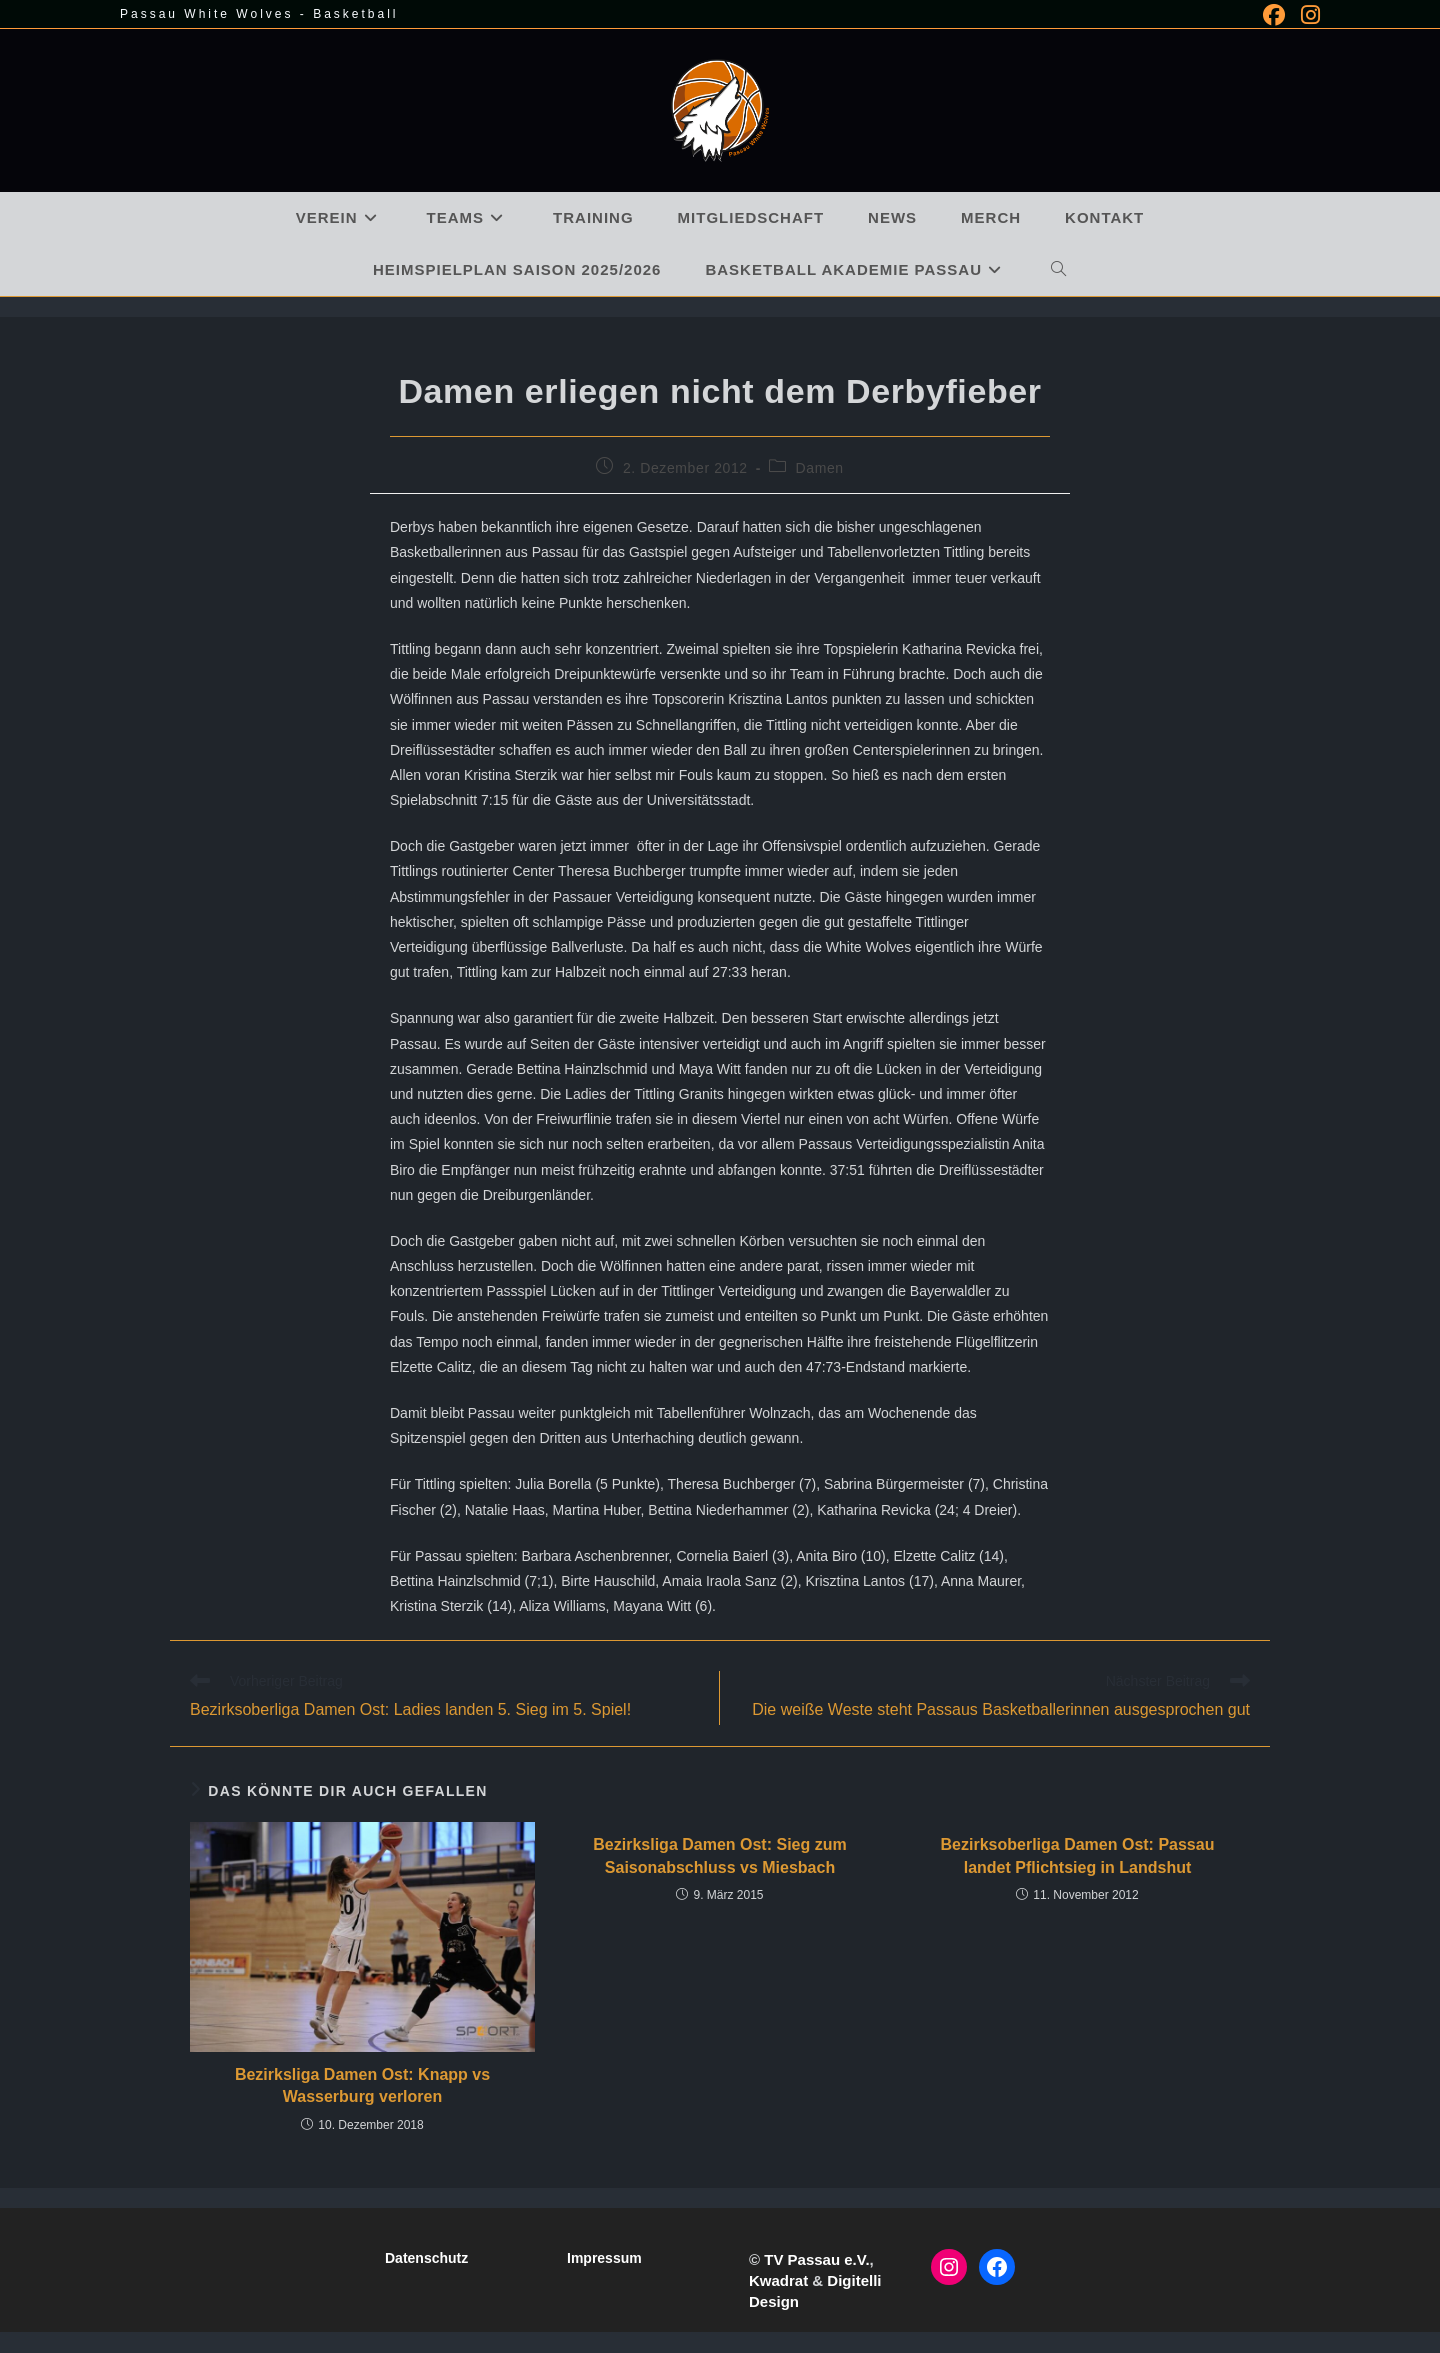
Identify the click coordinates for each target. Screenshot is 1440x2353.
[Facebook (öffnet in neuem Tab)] (1274, 15)
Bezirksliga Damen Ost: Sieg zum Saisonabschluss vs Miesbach (719, 1855)
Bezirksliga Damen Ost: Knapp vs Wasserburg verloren (362, 2085)
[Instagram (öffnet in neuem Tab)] (1306, 15)
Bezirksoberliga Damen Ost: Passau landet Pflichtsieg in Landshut (1078, 1855)
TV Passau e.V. (816, 2259)
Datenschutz (426, 2258)
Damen (820, 468)
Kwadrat (778, 2280)
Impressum (604, 2258)
